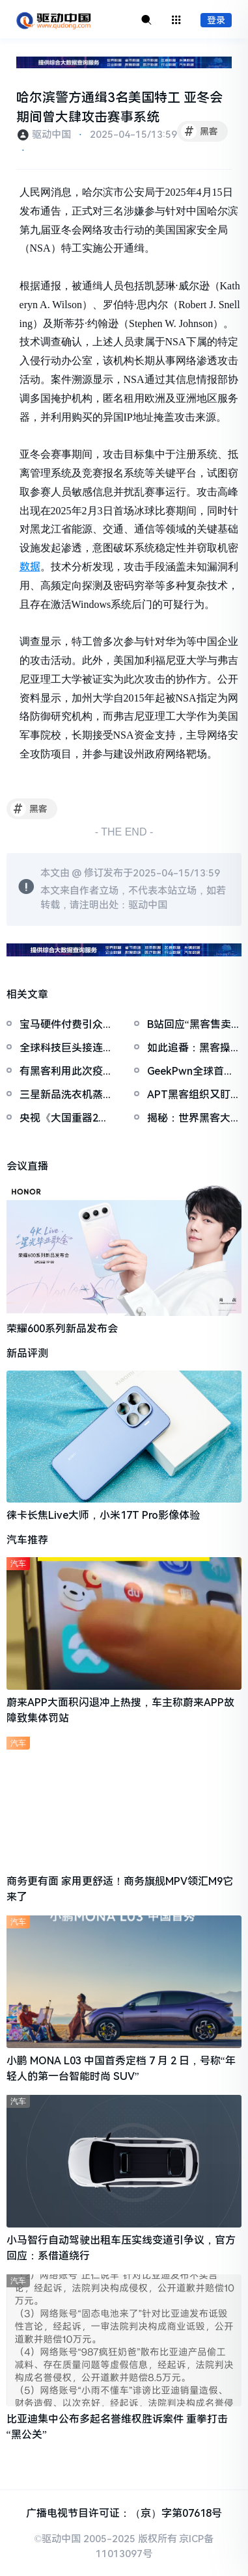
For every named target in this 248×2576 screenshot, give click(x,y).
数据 (30, 566)
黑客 (199, 131)
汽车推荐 (27, 1540)
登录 (216, 20)
